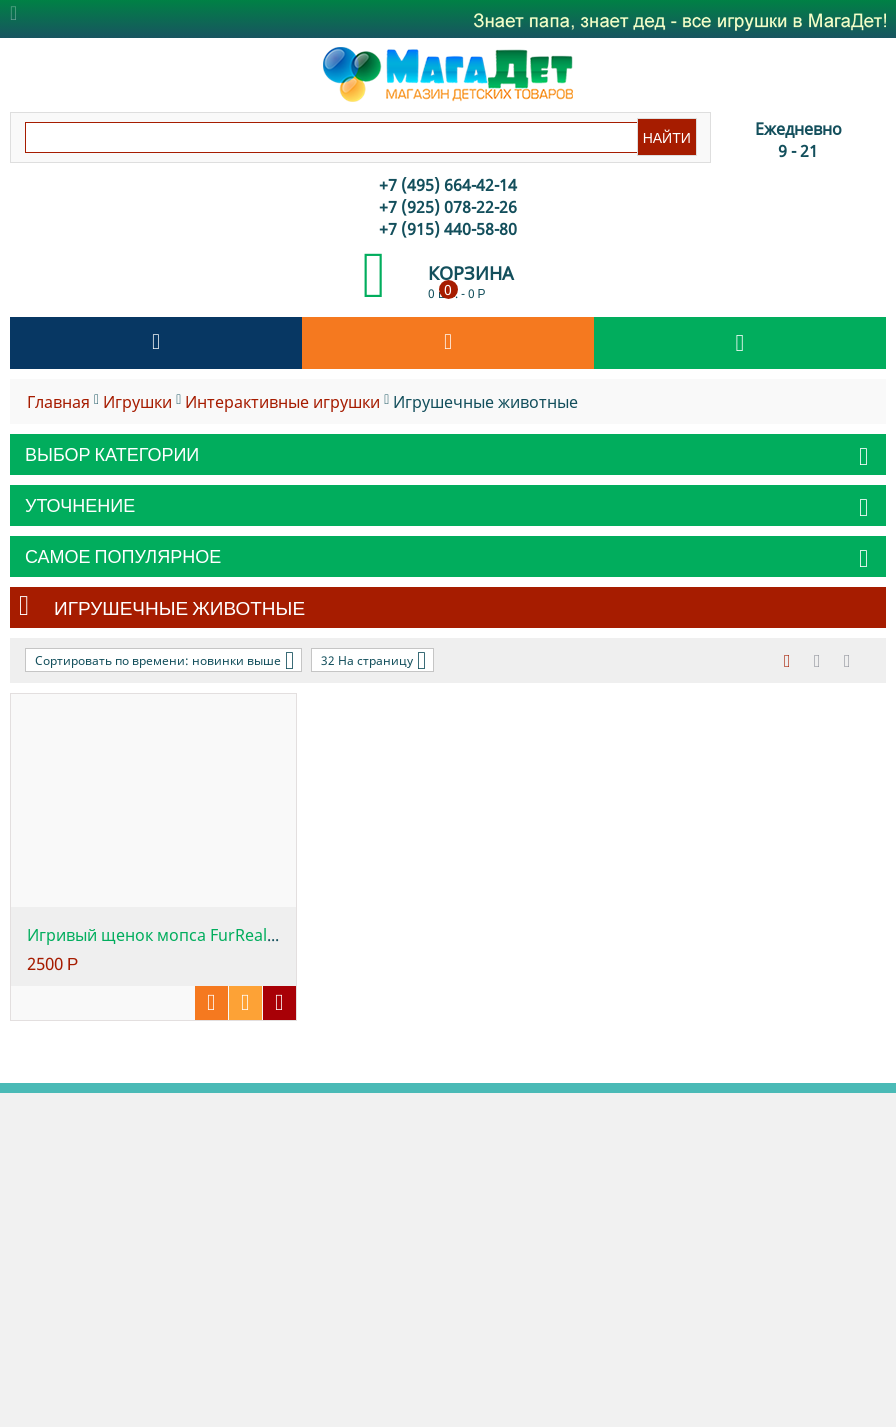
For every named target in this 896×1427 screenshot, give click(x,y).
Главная (58, 402)
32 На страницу (373, 660)
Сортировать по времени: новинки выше (164, 660)
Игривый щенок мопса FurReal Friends (177, 935)
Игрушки (137, 402)
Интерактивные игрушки (282, 402)
